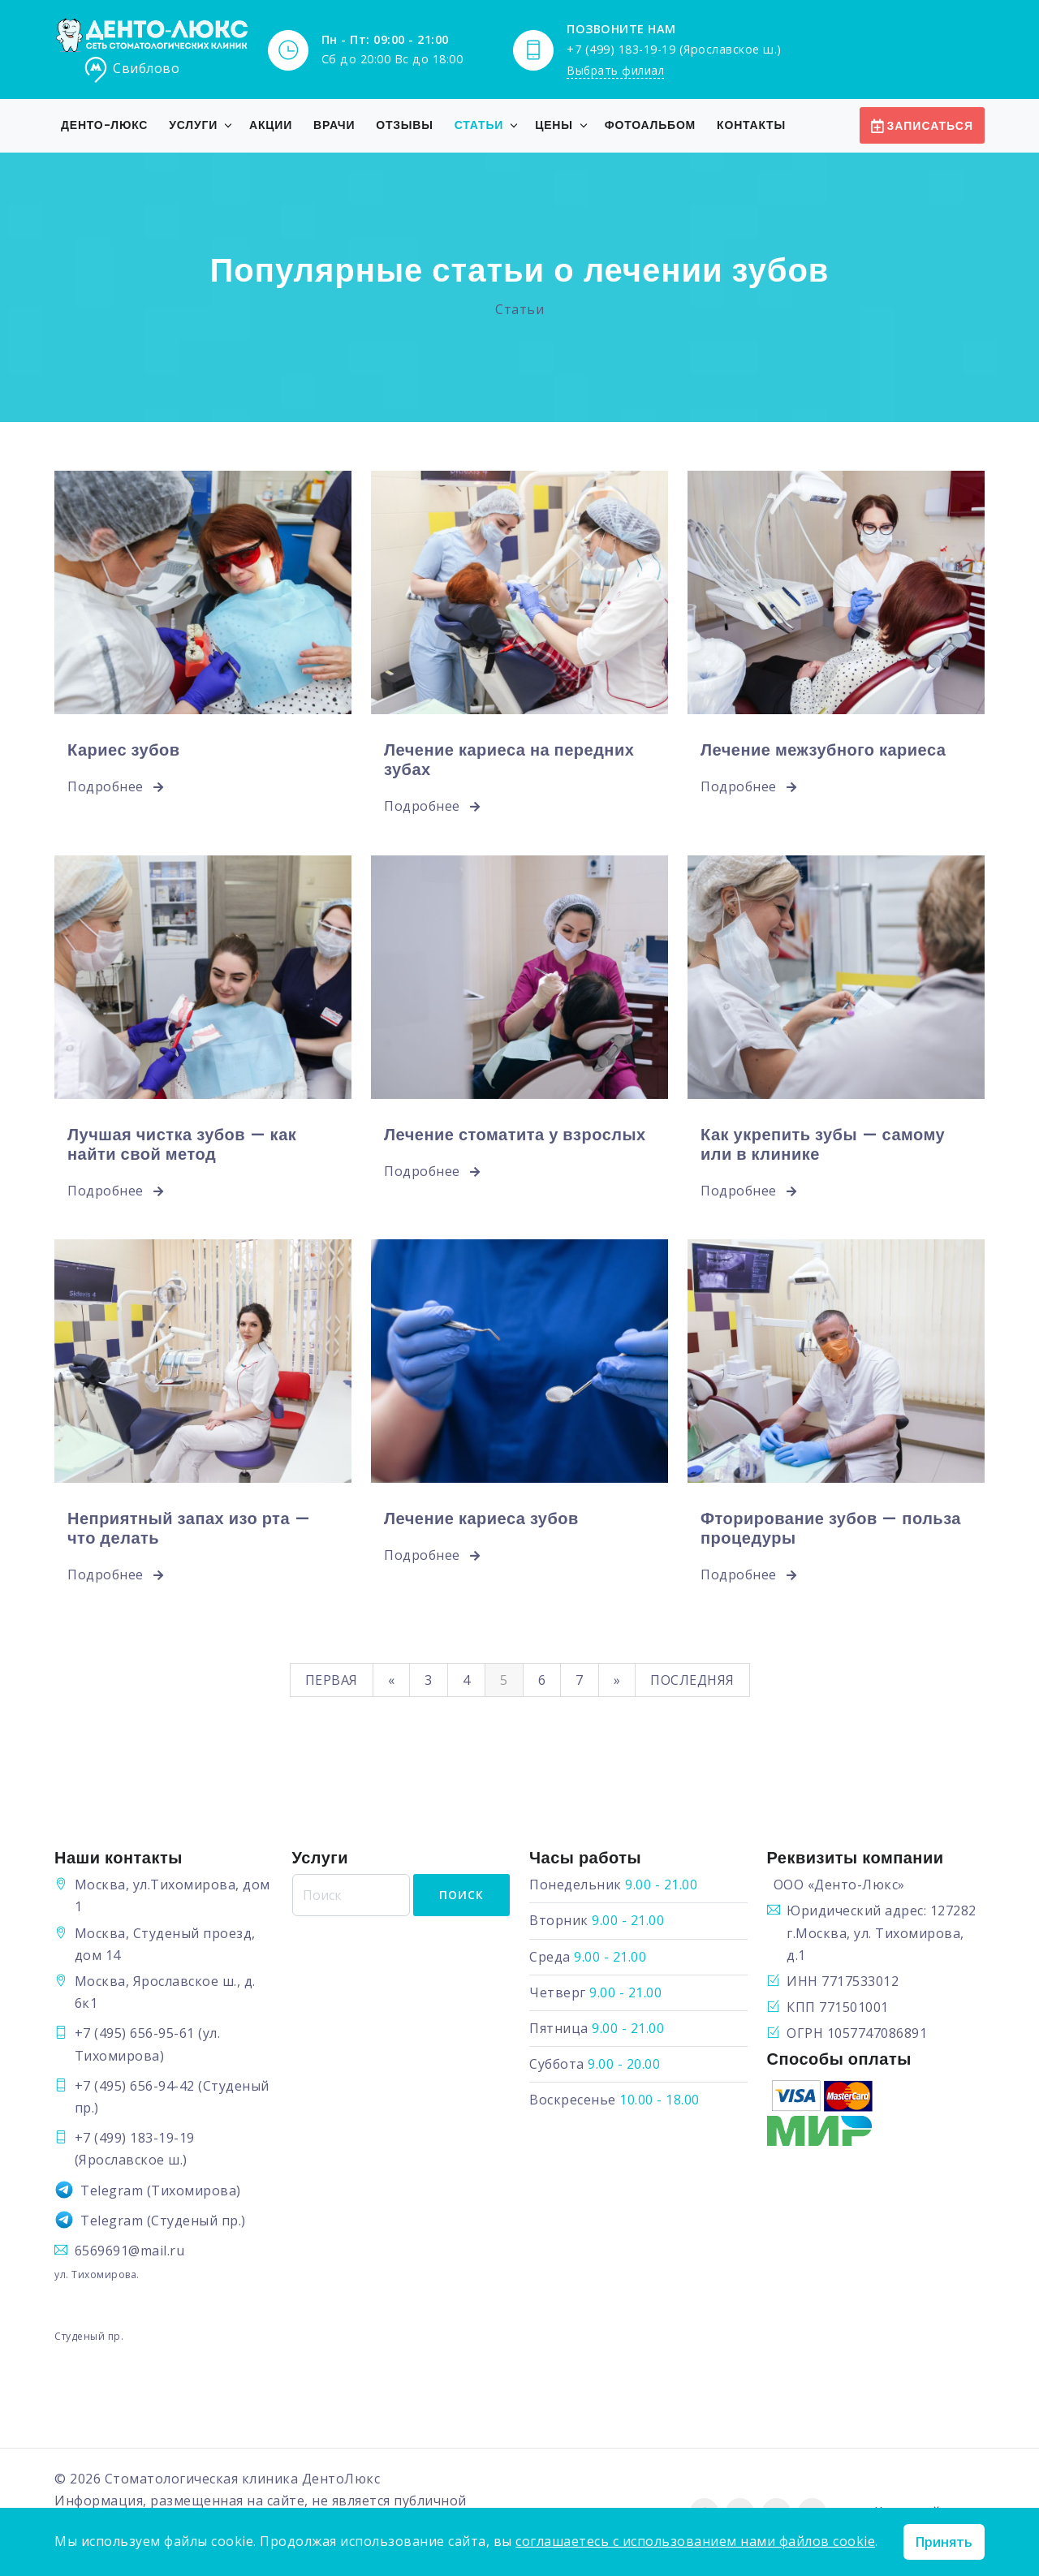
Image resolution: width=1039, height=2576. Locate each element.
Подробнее (115, 786)
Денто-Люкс (104, 125)
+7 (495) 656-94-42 (135, 2086)
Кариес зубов (123, 750)
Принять (944, 2542)
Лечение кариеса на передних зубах (509, 760)
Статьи (479, 125)
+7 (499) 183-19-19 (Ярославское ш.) (674, 48)
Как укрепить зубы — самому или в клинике (823, 1144)
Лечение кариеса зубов (481, 1518)
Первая (331, 1680)
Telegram (111, 2190)
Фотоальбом (650, 125)
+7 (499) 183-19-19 (135, 2138)
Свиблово (131, 70)
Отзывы (404, 125)
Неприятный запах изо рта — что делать (188, 1528)
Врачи (334, 125)
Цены (554, 125)
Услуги (193, 125)
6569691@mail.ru (130, 2250)
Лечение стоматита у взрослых (515, 1134)
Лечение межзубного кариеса (823, 750)
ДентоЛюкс (341, 2479)
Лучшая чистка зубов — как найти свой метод (181, 1144)
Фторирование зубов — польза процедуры (831, 1528)
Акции (270, 125)
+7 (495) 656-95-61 (135, 2033)
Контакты (751, 125)
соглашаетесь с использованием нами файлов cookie (695, 2541)
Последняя (692, 1680)
